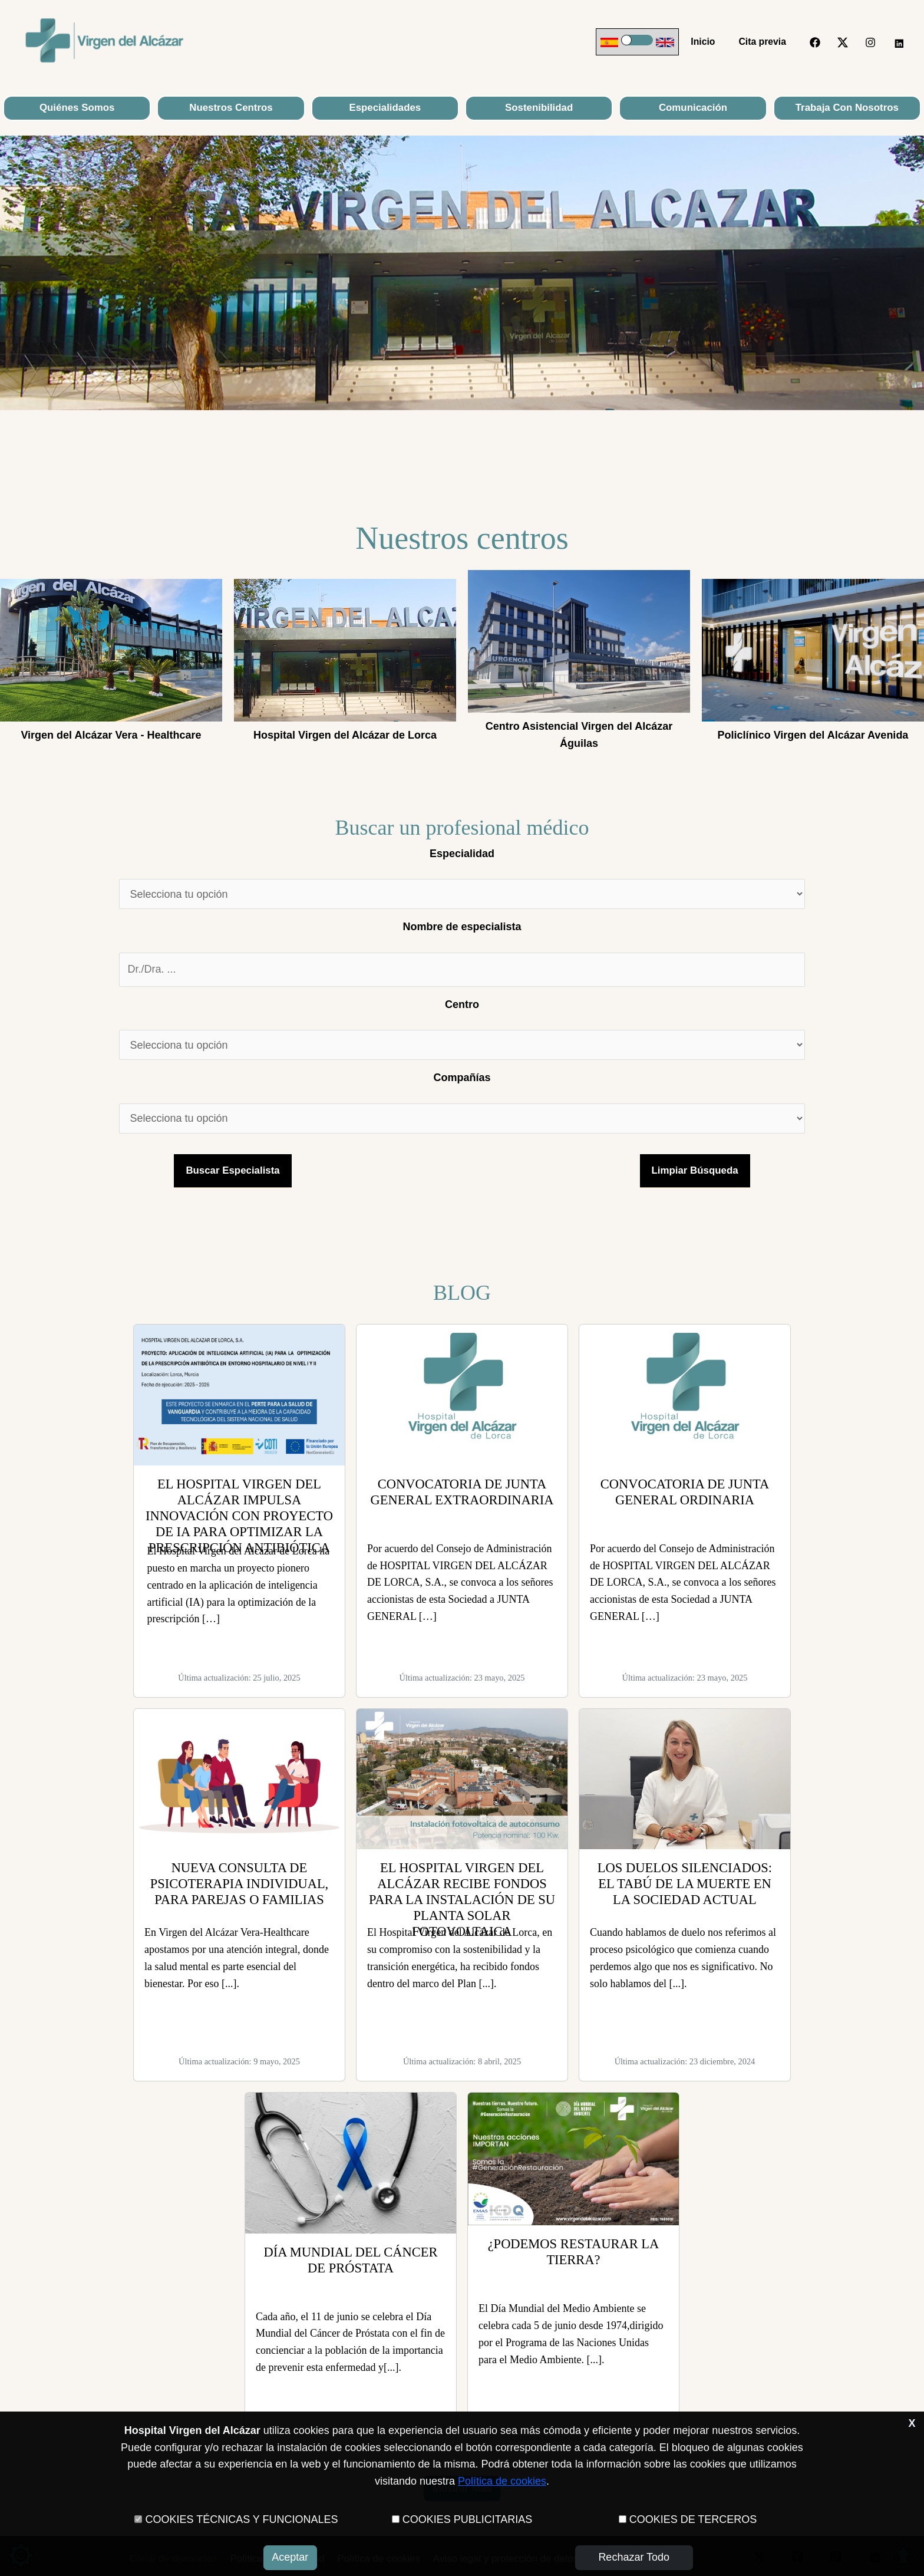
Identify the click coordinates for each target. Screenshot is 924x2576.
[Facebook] (815, 42)
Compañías (461, 1077)
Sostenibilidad (539, 107)
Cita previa (765, 42)
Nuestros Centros (230, 107)
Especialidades (385, 107)
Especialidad (462, 853)
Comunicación (693, 107)
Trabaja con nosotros (847, 107)
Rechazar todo (633, 2557)
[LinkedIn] (898, 42)
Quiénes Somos (76, 107)
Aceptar (290, 2557)
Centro (462, 1004)
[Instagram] (870, 42)
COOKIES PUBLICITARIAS (467, 2519)
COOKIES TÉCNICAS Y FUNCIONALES (241, 2519)
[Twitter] (842, 42)
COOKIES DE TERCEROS (693, 2519)
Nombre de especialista (461, 927)
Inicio (710, 42)
